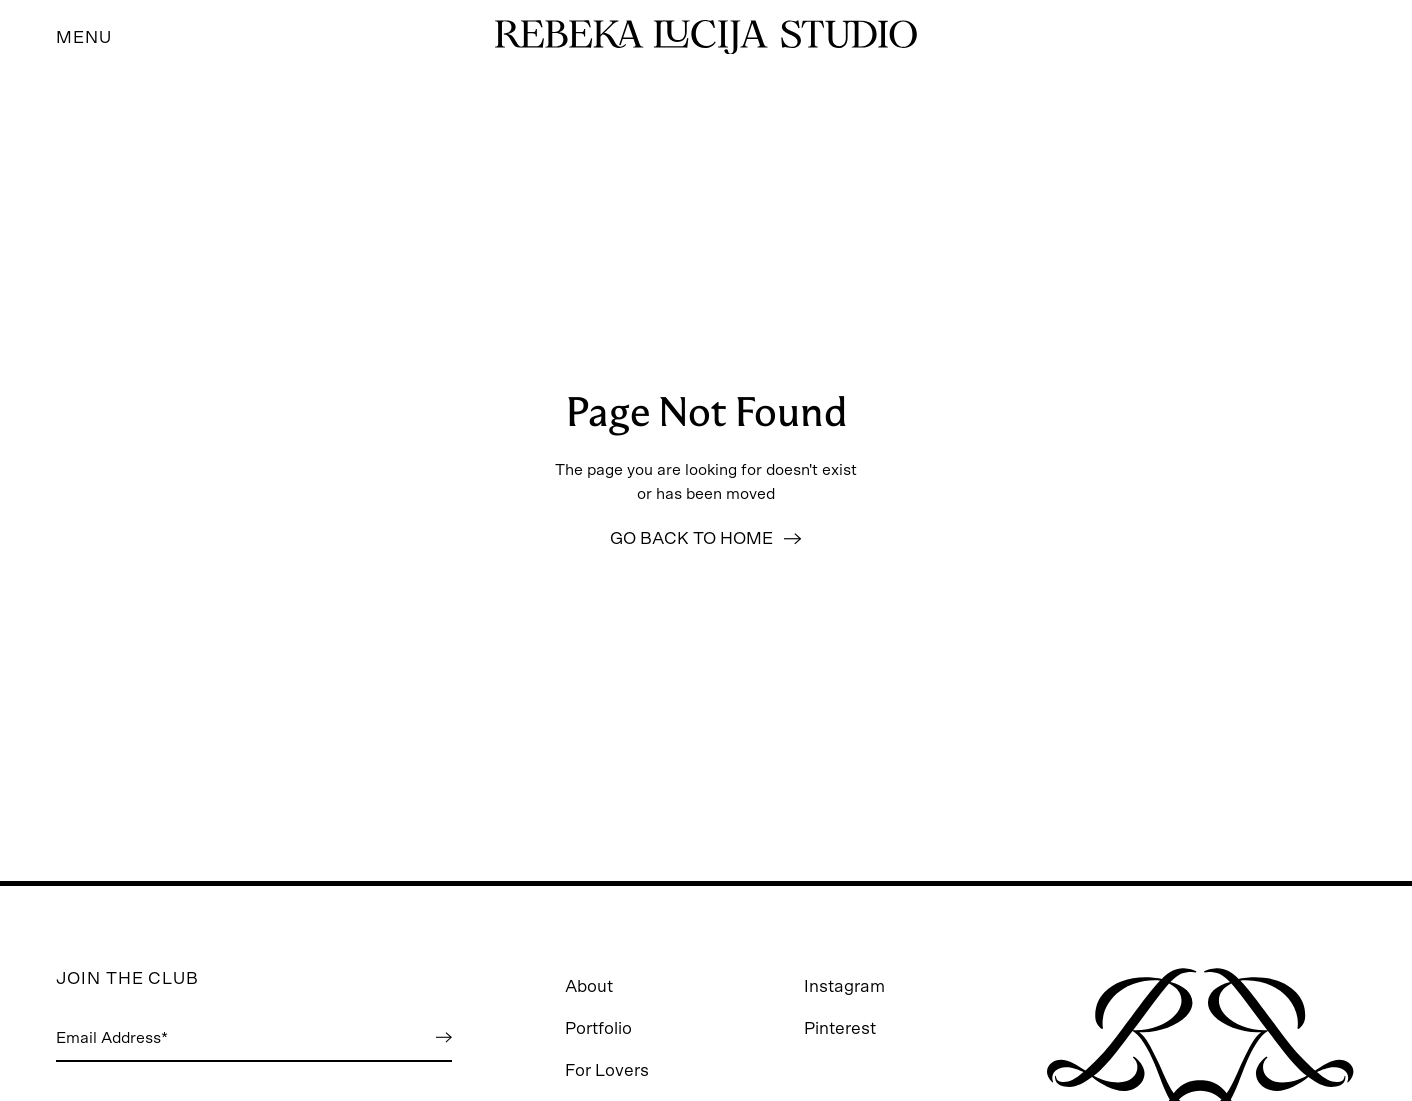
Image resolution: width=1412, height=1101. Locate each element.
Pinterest (840, 1028)
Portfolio (598, 1028)
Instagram (844, 986)
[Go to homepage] (706, 37)
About (589, 986)
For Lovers (607, 1070)
